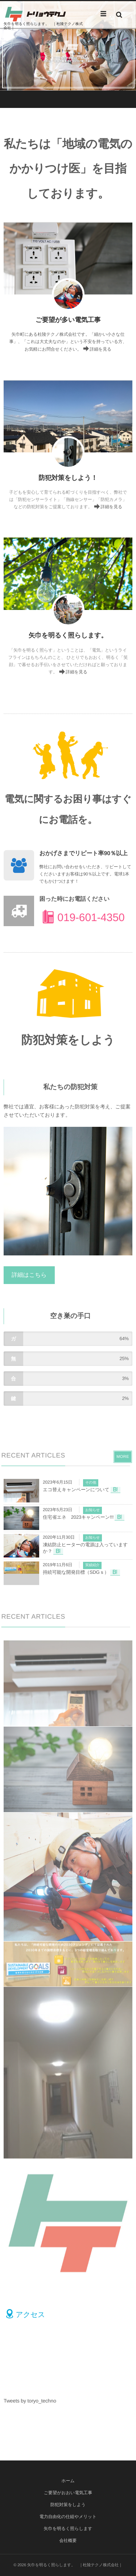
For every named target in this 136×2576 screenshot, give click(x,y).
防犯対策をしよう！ (67, 477)
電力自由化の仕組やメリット (68, 2516)
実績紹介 (92, 1565)
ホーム (68, 2480)
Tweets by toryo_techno (30, 2401)
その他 (90, 1483)
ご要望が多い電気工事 (68, 319)
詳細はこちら (29, 1275)
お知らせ (92, 1510)
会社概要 (68, 2540)
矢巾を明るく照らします (68, 2528)
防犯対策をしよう (68, 2504)
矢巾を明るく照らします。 (68, 635)
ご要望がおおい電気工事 (68, 2492)
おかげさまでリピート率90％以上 (84, 853)
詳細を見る (100, 349)
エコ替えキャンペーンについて (76, 1489)
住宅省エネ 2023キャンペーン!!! (78, 1517)
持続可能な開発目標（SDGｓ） (76, 1572)
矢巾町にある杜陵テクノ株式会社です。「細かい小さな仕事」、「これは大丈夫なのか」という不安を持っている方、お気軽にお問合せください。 (68, 341)
